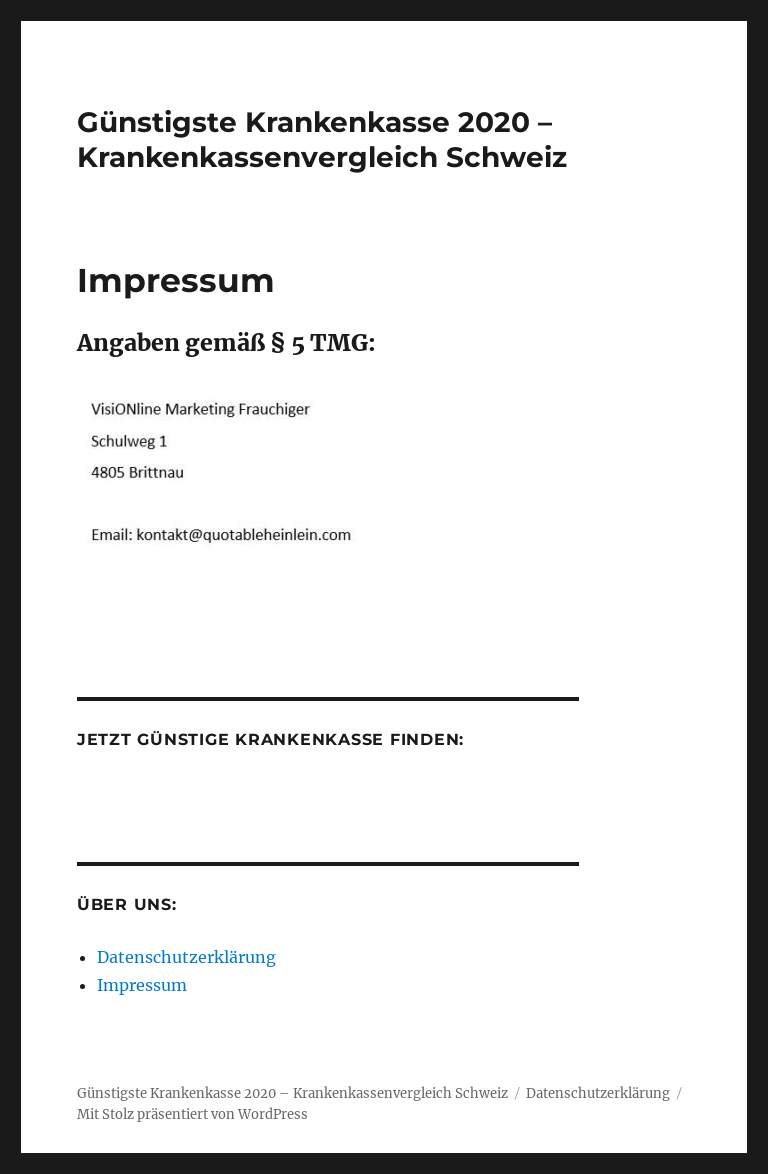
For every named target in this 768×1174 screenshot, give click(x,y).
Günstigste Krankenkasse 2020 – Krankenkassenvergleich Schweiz (322, 139)
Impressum (142, 985)
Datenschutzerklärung (186, 957)
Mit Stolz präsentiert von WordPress (192, 1114)
